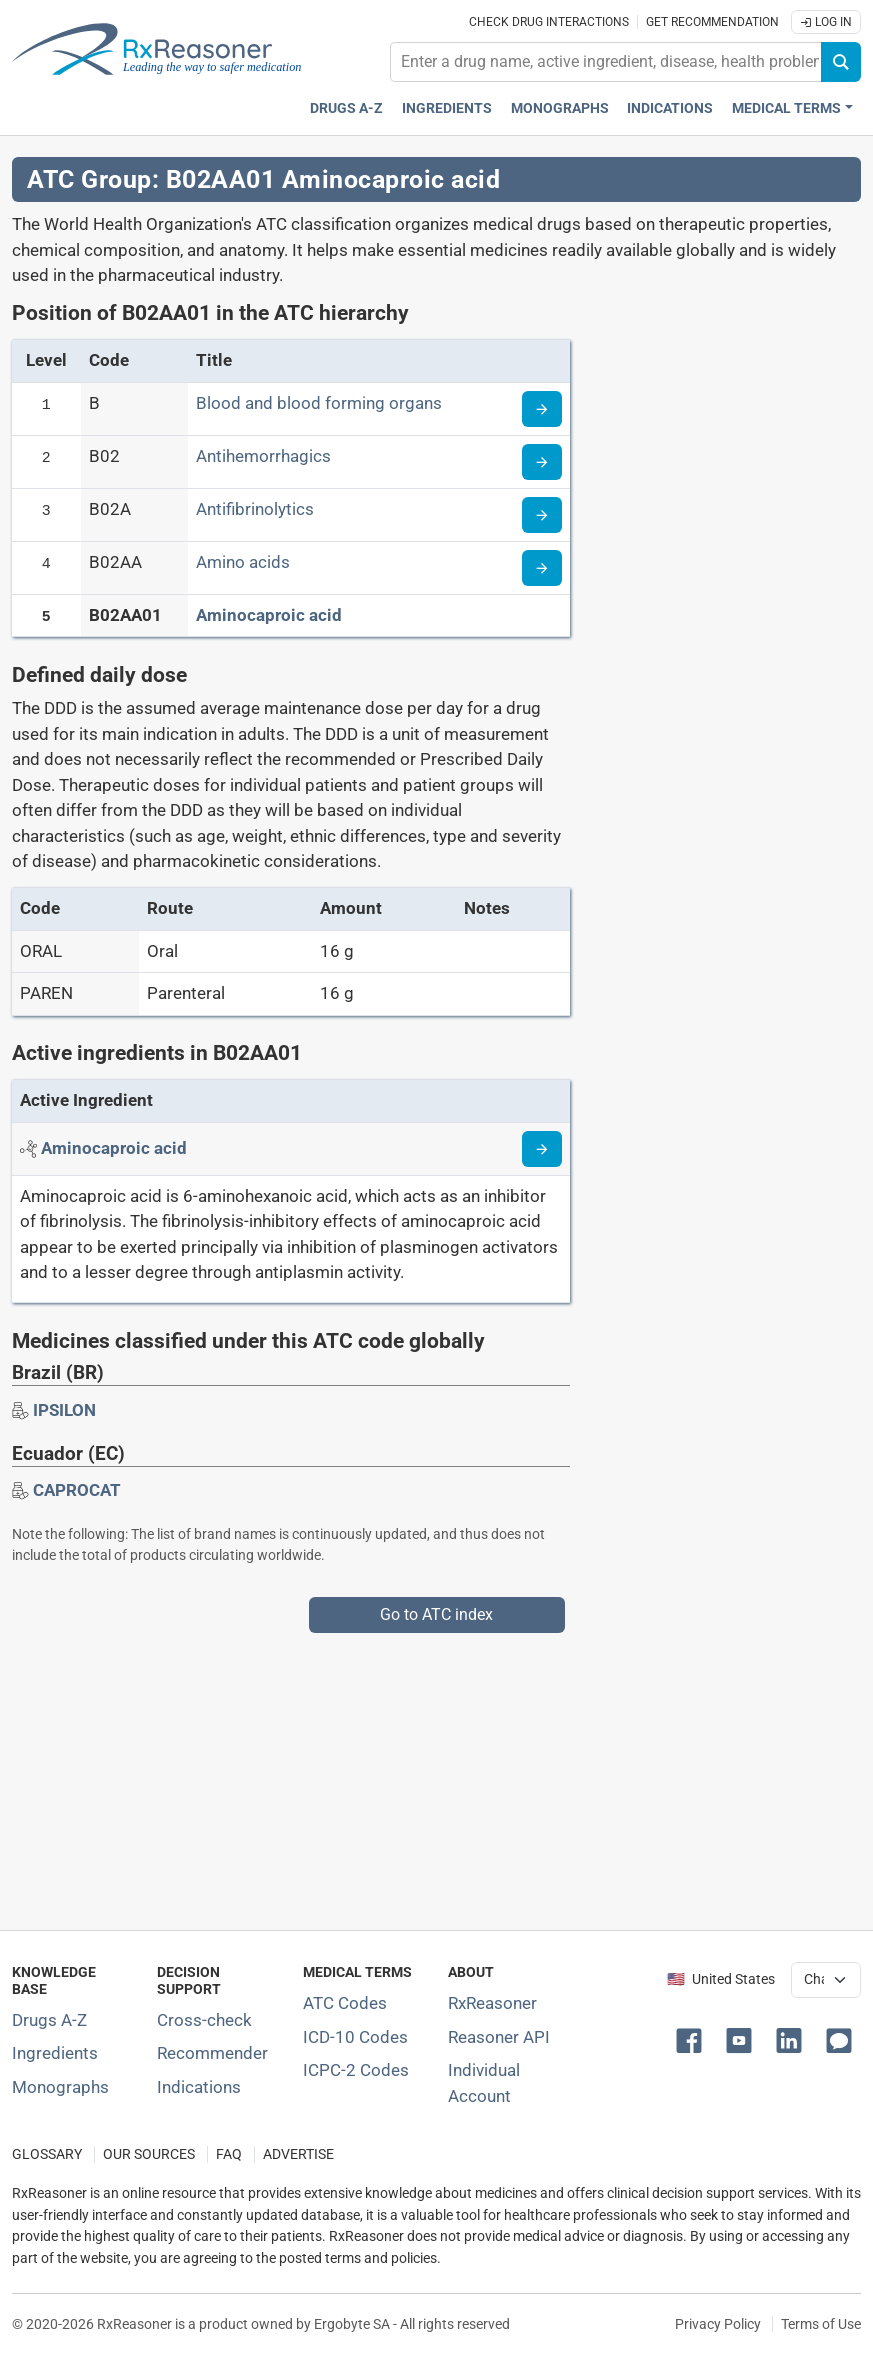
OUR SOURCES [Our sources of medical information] (149, 2154)
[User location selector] (826, 1980)
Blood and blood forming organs (319, 403)
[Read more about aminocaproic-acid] (542, 1149)
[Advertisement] (436, 1773)
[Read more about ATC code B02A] (542, 515)
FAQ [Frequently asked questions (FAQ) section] (229, 2154)
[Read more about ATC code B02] (542, 462)
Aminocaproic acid (269, 615)
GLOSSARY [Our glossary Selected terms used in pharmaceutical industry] (47, 2154)
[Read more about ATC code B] (542, 409)
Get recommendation (712, 22)
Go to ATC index (436, 1614)
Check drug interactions (549, 22)
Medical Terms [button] (786, 108)
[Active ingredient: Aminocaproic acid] (114, 1148)
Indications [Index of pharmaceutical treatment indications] (199, 2087)
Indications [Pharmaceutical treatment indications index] (670, 108)
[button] (693, 2039)
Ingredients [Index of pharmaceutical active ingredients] (55, 2053)
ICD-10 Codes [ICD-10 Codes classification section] (355, 2037)
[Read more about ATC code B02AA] (542, 568)
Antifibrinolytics (255, 509)
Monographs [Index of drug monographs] (60, 2087)
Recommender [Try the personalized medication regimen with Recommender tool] (212, 2053)
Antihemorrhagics (263, 456)
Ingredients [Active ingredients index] (447, 108)
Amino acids (243, 562)
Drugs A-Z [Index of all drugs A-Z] (49, 2020)
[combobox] (606, 62)
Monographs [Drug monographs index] (560, 108)
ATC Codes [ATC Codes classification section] (345, 2003)
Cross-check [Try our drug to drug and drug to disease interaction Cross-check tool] (204, 2020)
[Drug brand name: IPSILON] (64, 1410)
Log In (826, 22)
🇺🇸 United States (721, 1979)
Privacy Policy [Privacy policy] (718, 2324)
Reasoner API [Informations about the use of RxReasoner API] (499, 2037)
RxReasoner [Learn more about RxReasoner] (492, 2003)
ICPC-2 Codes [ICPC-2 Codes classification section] (356, 2070)
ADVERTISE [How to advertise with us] (298, 2154)
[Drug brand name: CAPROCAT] (77, 1490)
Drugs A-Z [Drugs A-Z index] (346, 108)
